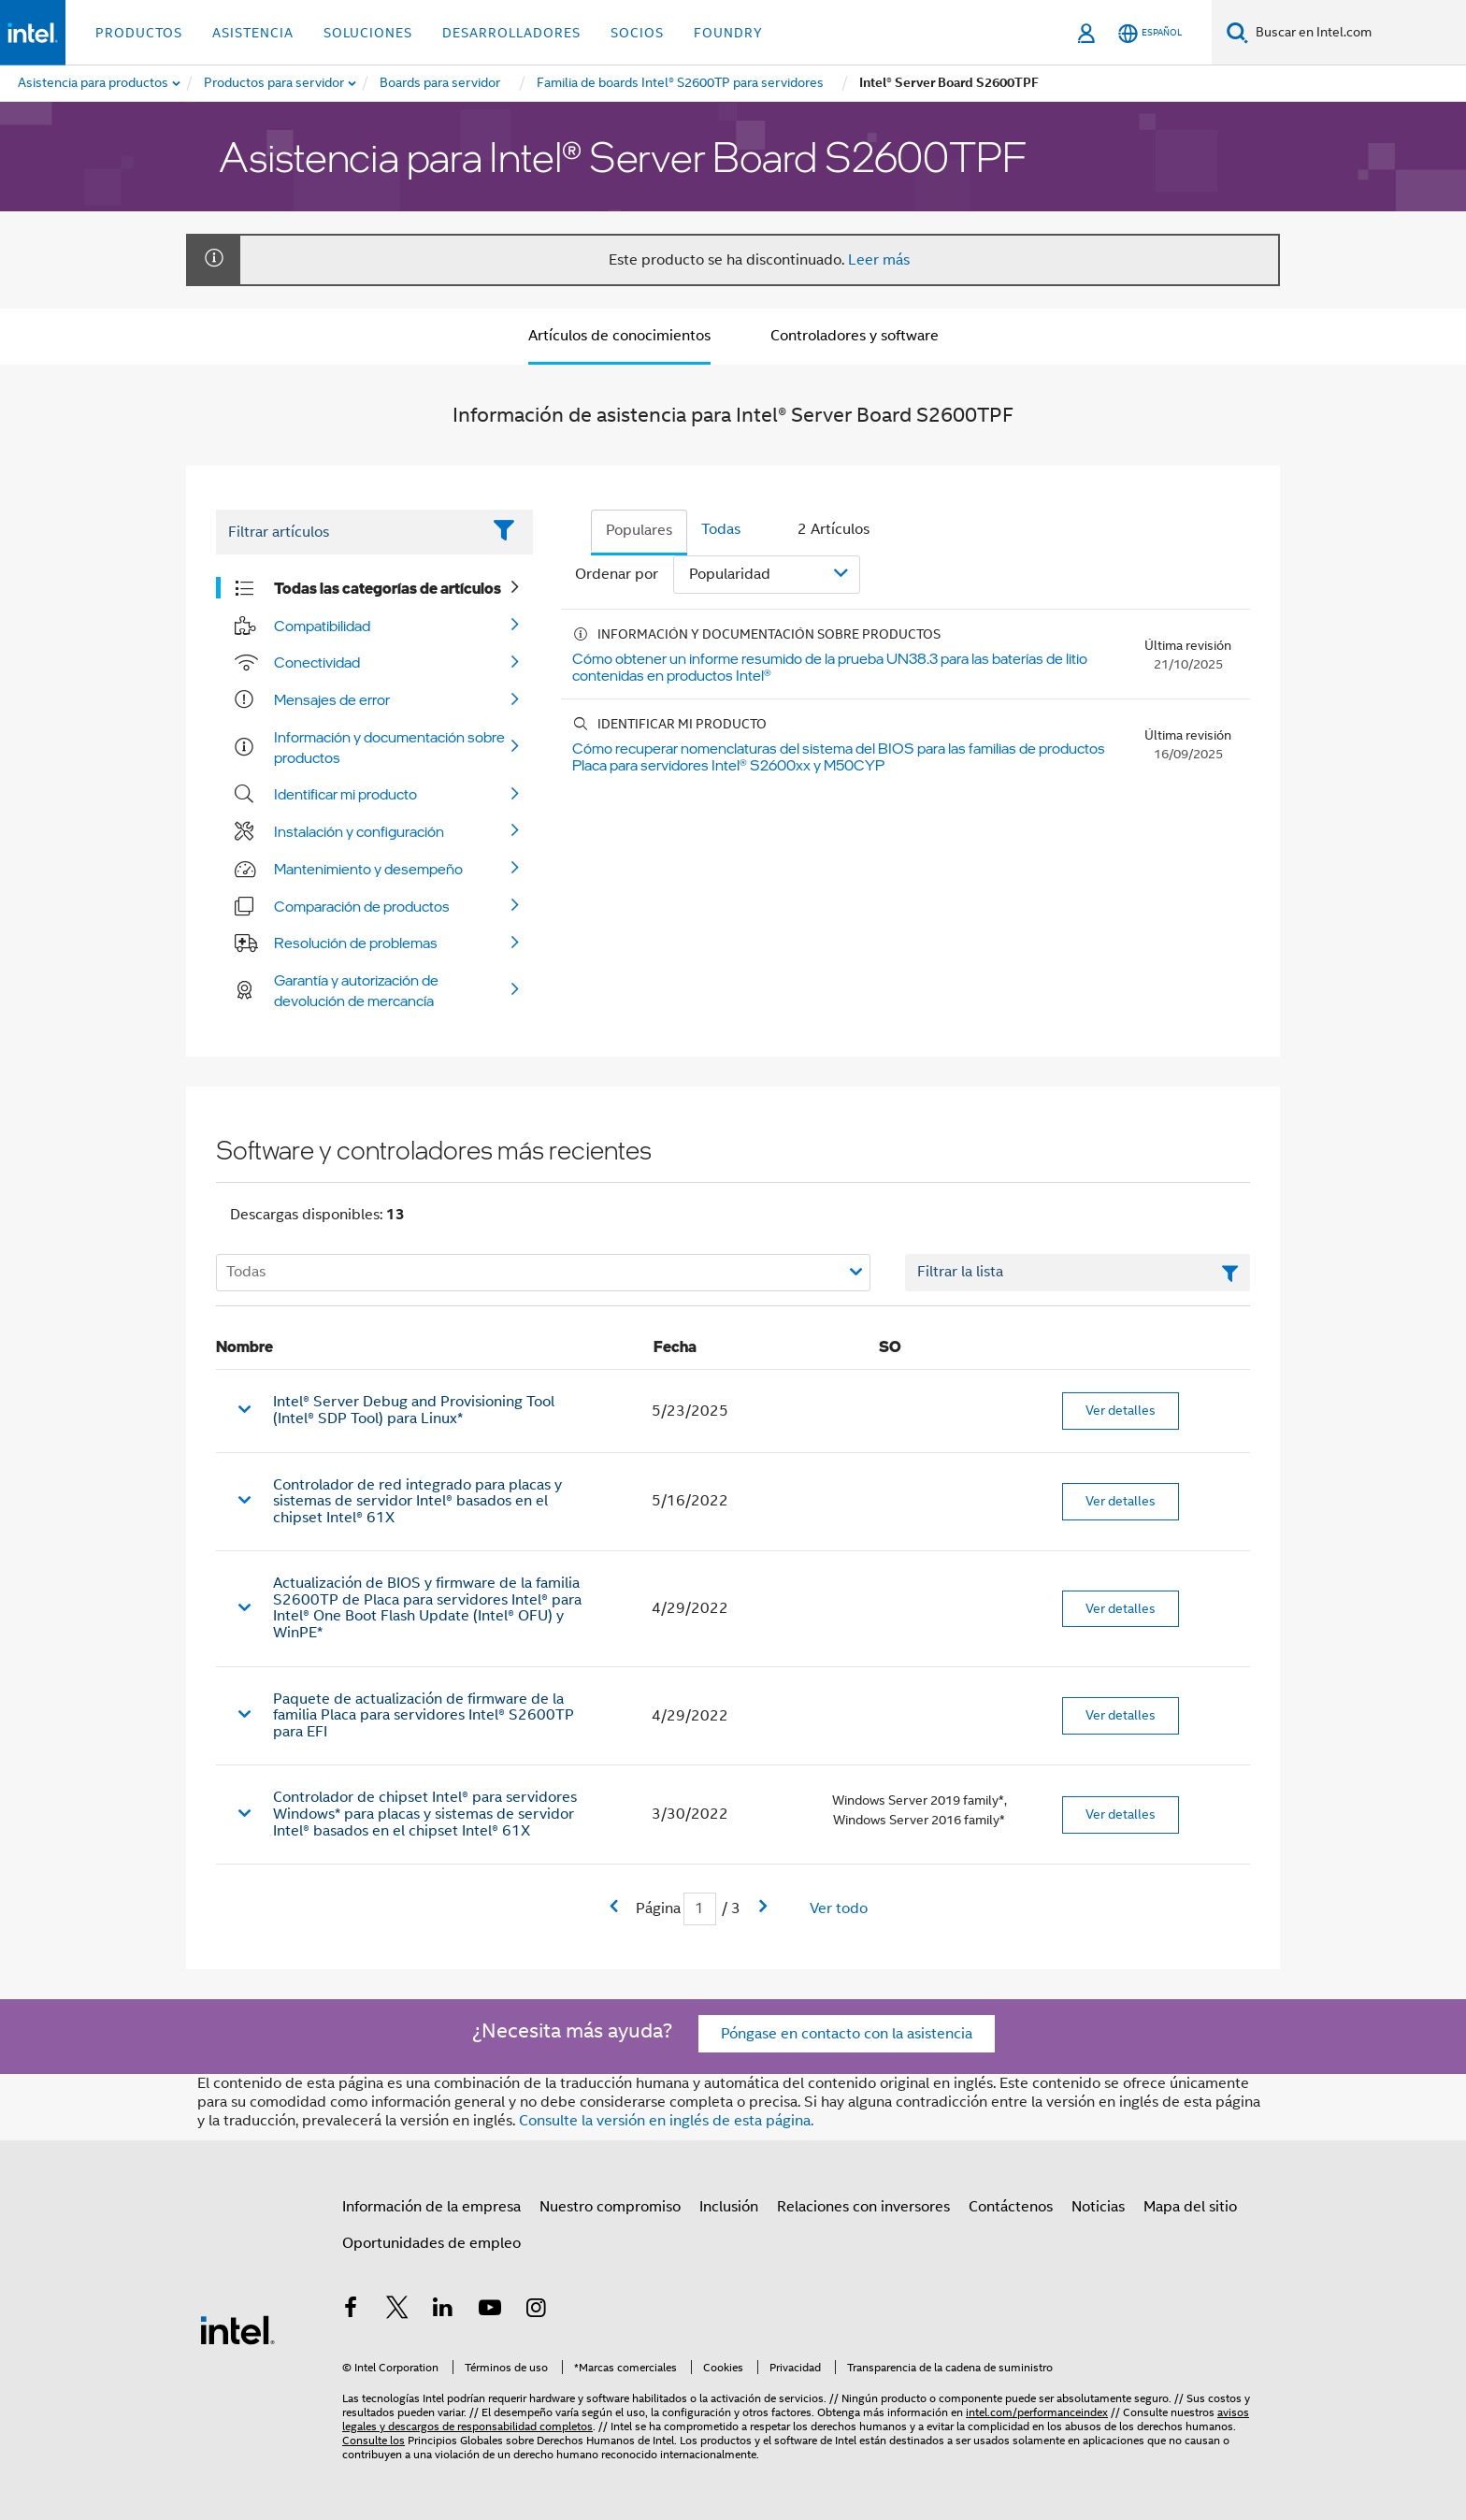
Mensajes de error (332, 699)
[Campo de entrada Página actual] (699, 1909)
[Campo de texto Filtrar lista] (1077, 1272)
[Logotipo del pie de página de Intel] (237, 2329)
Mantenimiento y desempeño (368, 868)
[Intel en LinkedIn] (443, 2310)
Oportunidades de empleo (431, 2243)
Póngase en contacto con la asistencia (846, 2033)
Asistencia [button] (253, 32)
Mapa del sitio (1190, 2206)
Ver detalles (1120, 1410)
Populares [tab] (639, 530)
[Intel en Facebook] (350, 2310)
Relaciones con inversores (863, 2206)
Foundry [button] (728, 32)
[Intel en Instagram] (536, 2310)
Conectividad (317, 662)
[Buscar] (1237, 32)
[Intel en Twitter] (397, 2310)
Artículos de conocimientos (619, 335)
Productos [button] (138, 32)
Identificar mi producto (345, 794)
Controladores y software (854, 335)
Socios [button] (637, 32)
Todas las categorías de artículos (387, 588)
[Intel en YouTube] (490, 2310)
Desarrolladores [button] (511, 32)
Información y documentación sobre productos (389, 747)
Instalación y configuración (359, 831)
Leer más (879, 260)
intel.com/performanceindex (1037, 2412)
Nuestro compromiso (610, 2206)
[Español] (1150, 33)
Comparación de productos (362, 906)
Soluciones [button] (367, 32)
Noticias (1098, 2206)
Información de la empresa (431, 2206)
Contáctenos (1011, 2206)
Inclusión (728, 2206)
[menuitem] (275, 83)
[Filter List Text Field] (348, 532)
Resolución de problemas (356, 942)
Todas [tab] (720, 529)
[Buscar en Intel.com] (1357, 33)
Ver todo (839, 1908)
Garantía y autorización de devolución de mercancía (356, 990)
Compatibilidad (322, 625)
